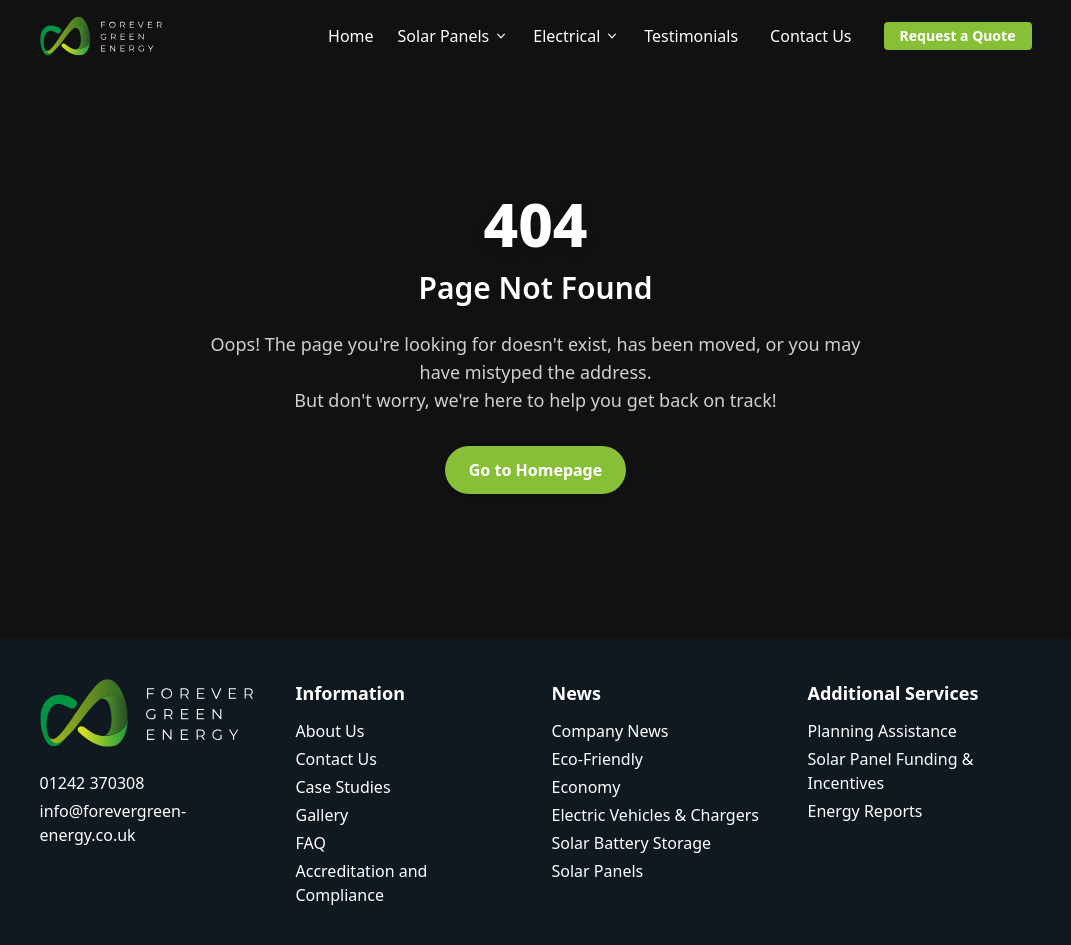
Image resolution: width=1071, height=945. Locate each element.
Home (351, 36)
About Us (330, 731)
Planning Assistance (882, 731)
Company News (610, 731)
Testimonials (691, 36)
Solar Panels (454, 36)
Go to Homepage (536, 470)
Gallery (322, 815)
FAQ (311, 843)
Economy (586, 787)
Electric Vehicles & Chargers (656, 815)
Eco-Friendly (598, 759)
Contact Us (810, 36)
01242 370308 (92, 783)
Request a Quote (958, 35)
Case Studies (343, 787)
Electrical (576, 36)
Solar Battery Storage (632, 843)
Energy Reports (865, 811)
